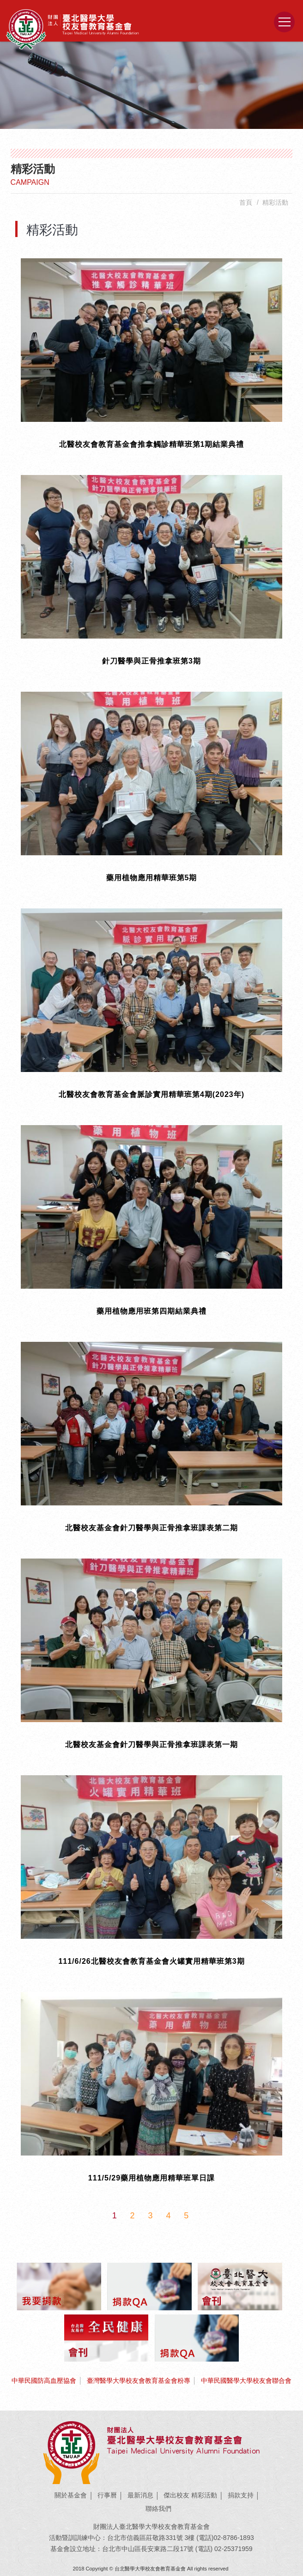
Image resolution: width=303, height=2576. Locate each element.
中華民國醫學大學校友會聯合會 (246, 2380)
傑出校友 (176, 2495)
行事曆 (107, 2495)
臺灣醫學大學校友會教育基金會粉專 (138, 2380)
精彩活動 (204, 2495)
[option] (151, 85)
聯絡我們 (158, 2508)
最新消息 (140, 2495)
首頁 (245, 202)
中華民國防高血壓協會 (44, 2380)
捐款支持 (241, 2495)
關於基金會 (71, 2495)
